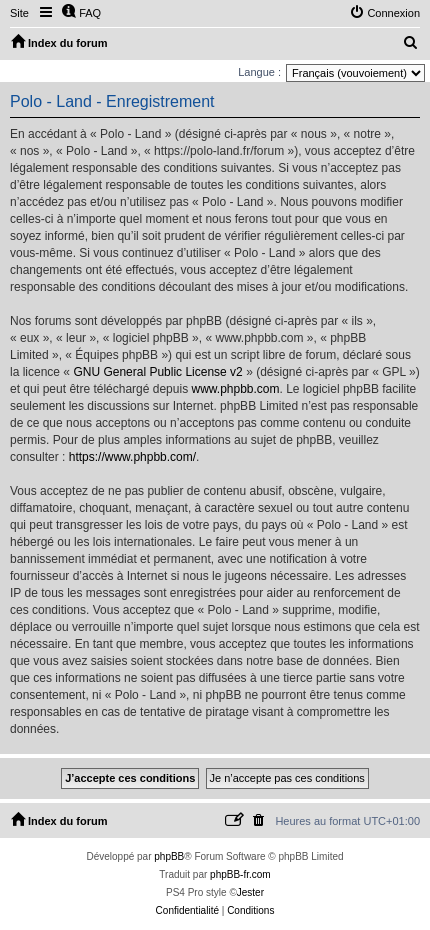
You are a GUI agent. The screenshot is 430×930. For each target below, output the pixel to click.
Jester (250, 892)
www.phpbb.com (235, 389)
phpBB (169, 856)
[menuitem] (81, 13)
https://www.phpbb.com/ (132, 457)
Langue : (259, 72)
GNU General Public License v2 (157, 372)
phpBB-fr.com (240, 874)
